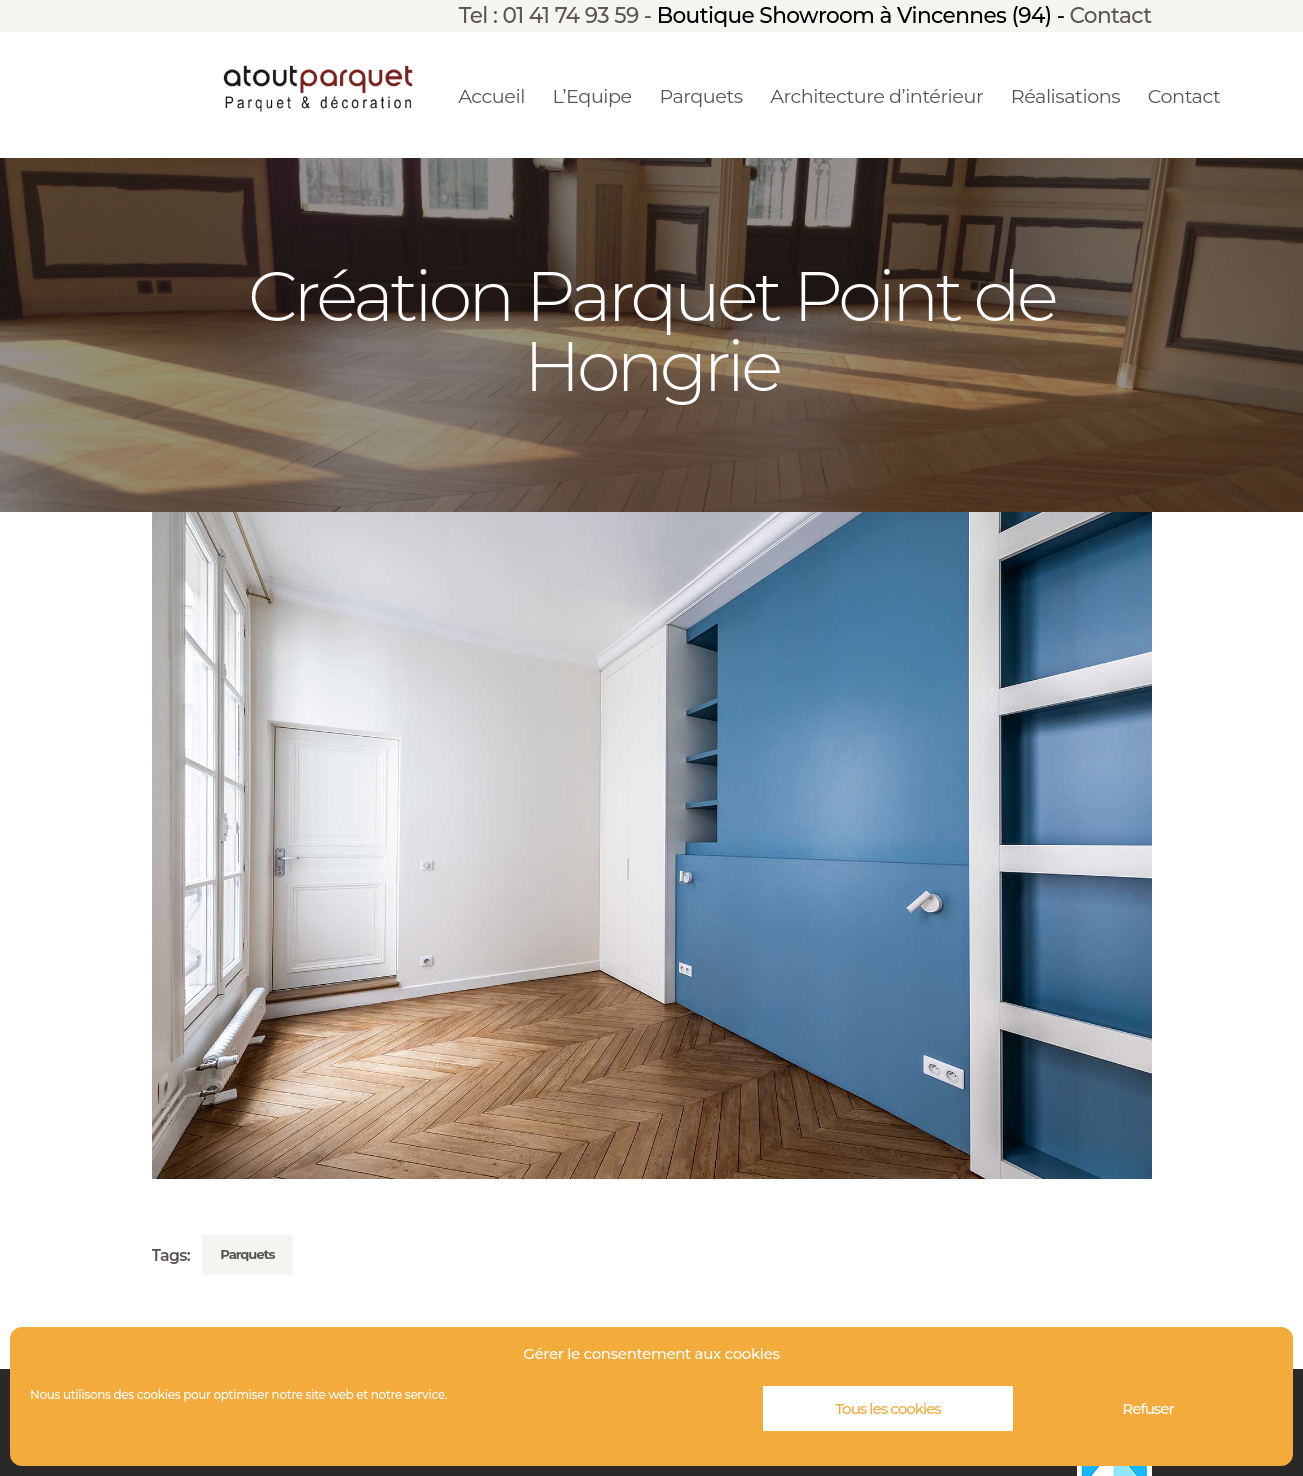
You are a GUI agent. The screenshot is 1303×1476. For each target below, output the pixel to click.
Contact (1111, 15)
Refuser (1147, 1408)
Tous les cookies (888, 1408)
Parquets (247, 1254)
